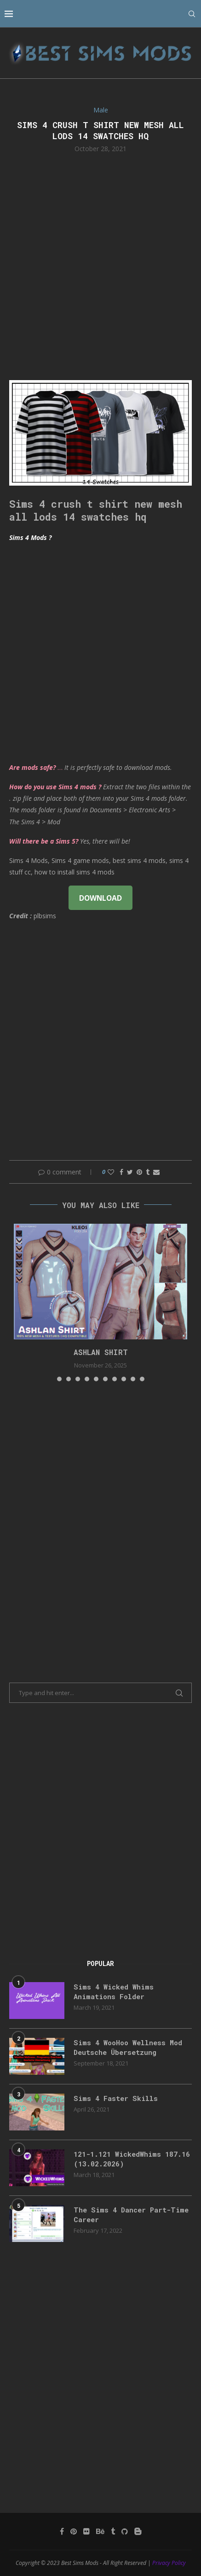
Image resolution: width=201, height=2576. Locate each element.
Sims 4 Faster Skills (116, 2098)
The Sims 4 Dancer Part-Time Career (131, 2214)
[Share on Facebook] (121, 1172)
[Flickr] (86, 2531)
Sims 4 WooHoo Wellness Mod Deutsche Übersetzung (128, 2047)
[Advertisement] (100, 265)
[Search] (191, 13)
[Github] (124, 2531)
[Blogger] (138, 2531)
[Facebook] (62, 2531)
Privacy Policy (169, 2563)
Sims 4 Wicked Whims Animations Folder (114, 1991)
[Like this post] (111, 1172)
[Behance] (100, 2531)
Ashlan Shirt (101, 1352)
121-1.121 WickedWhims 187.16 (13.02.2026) (132, 2158)
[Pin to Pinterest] (139, 1172)
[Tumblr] (113, 2531)
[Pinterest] (73, 2531)
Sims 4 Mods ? (30, 537)
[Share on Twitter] (130, 1172)
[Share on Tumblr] (147, 1172)
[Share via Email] (156, 1172)
